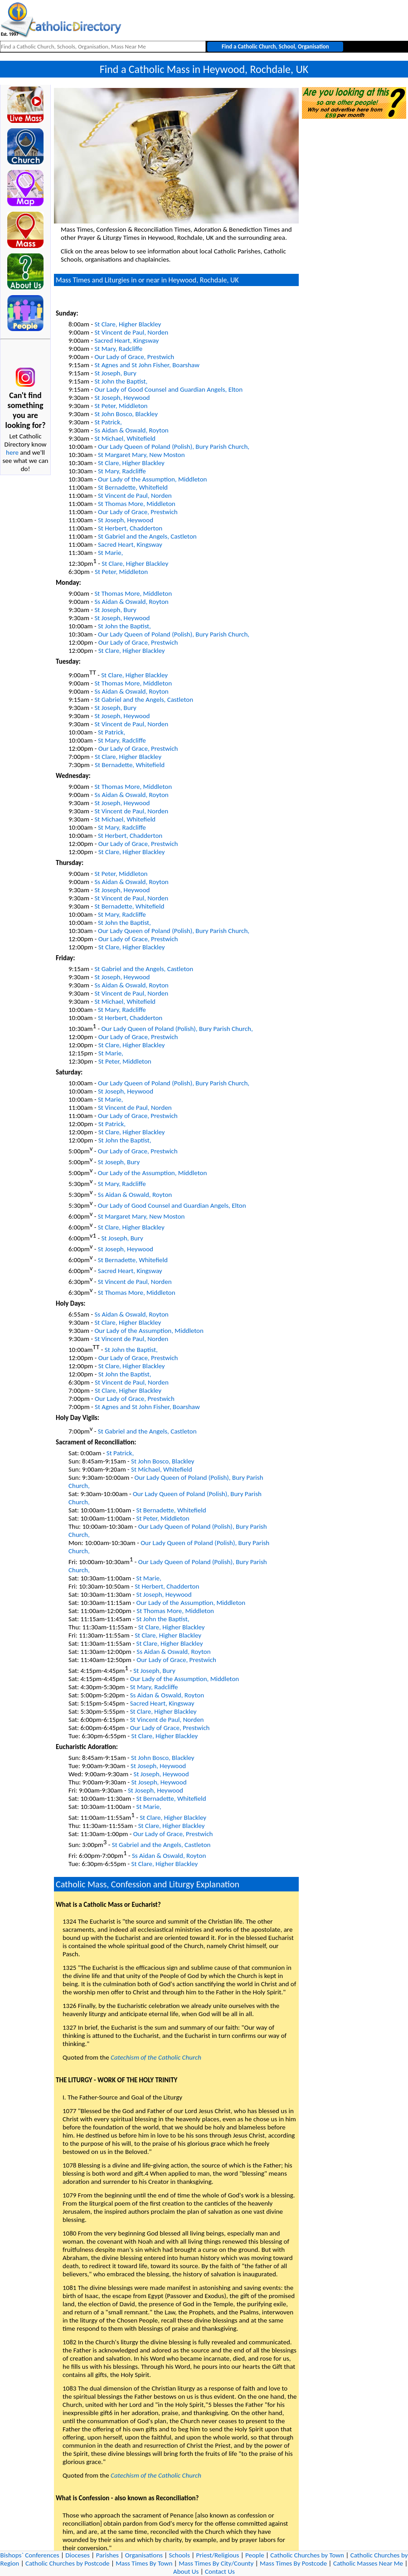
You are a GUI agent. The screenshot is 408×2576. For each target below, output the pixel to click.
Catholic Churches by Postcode (67, 2563)
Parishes (107, 2555)
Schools (179, 2555)
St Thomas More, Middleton (136, 504)
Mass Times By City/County (216, 2563)
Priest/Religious (217, 2555)
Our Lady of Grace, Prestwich (134, 357)
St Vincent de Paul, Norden (131, 332)
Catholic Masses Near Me (368, 2563)
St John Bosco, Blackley (126, 414)
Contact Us (220, 2571)
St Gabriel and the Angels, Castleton (147, 536)
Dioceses (77, 2555)
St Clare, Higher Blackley (127, 324)
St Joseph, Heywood (122, 398)
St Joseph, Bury (115, 373)
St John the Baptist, (120, 381)
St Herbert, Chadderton (130, 528)
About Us (186, 2571)
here (12, 452)
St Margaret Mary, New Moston (141, 455)
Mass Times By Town (144, 2563)
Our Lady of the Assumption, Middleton (152, 479)
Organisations (144, 2555)
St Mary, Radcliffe (118, 349)
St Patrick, (107, 422)
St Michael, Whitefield (124, 438)
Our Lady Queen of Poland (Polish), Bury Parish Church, (173, 446)
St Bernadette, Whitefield (133, 487)
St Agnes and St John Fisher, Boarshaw (146, 365)
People (254, 2555)
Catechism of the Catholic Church (156, 2057)
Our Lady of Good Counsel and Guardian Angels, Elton (168, 389)
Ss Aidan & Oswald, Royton (131, 430)
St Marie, (110, 553)
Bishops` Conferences (29, 2555)
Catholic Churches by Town (307, 2555)
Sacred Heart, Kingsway (126, 340)
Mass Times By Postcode (293, 2563)
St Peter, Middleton (120, 406)
